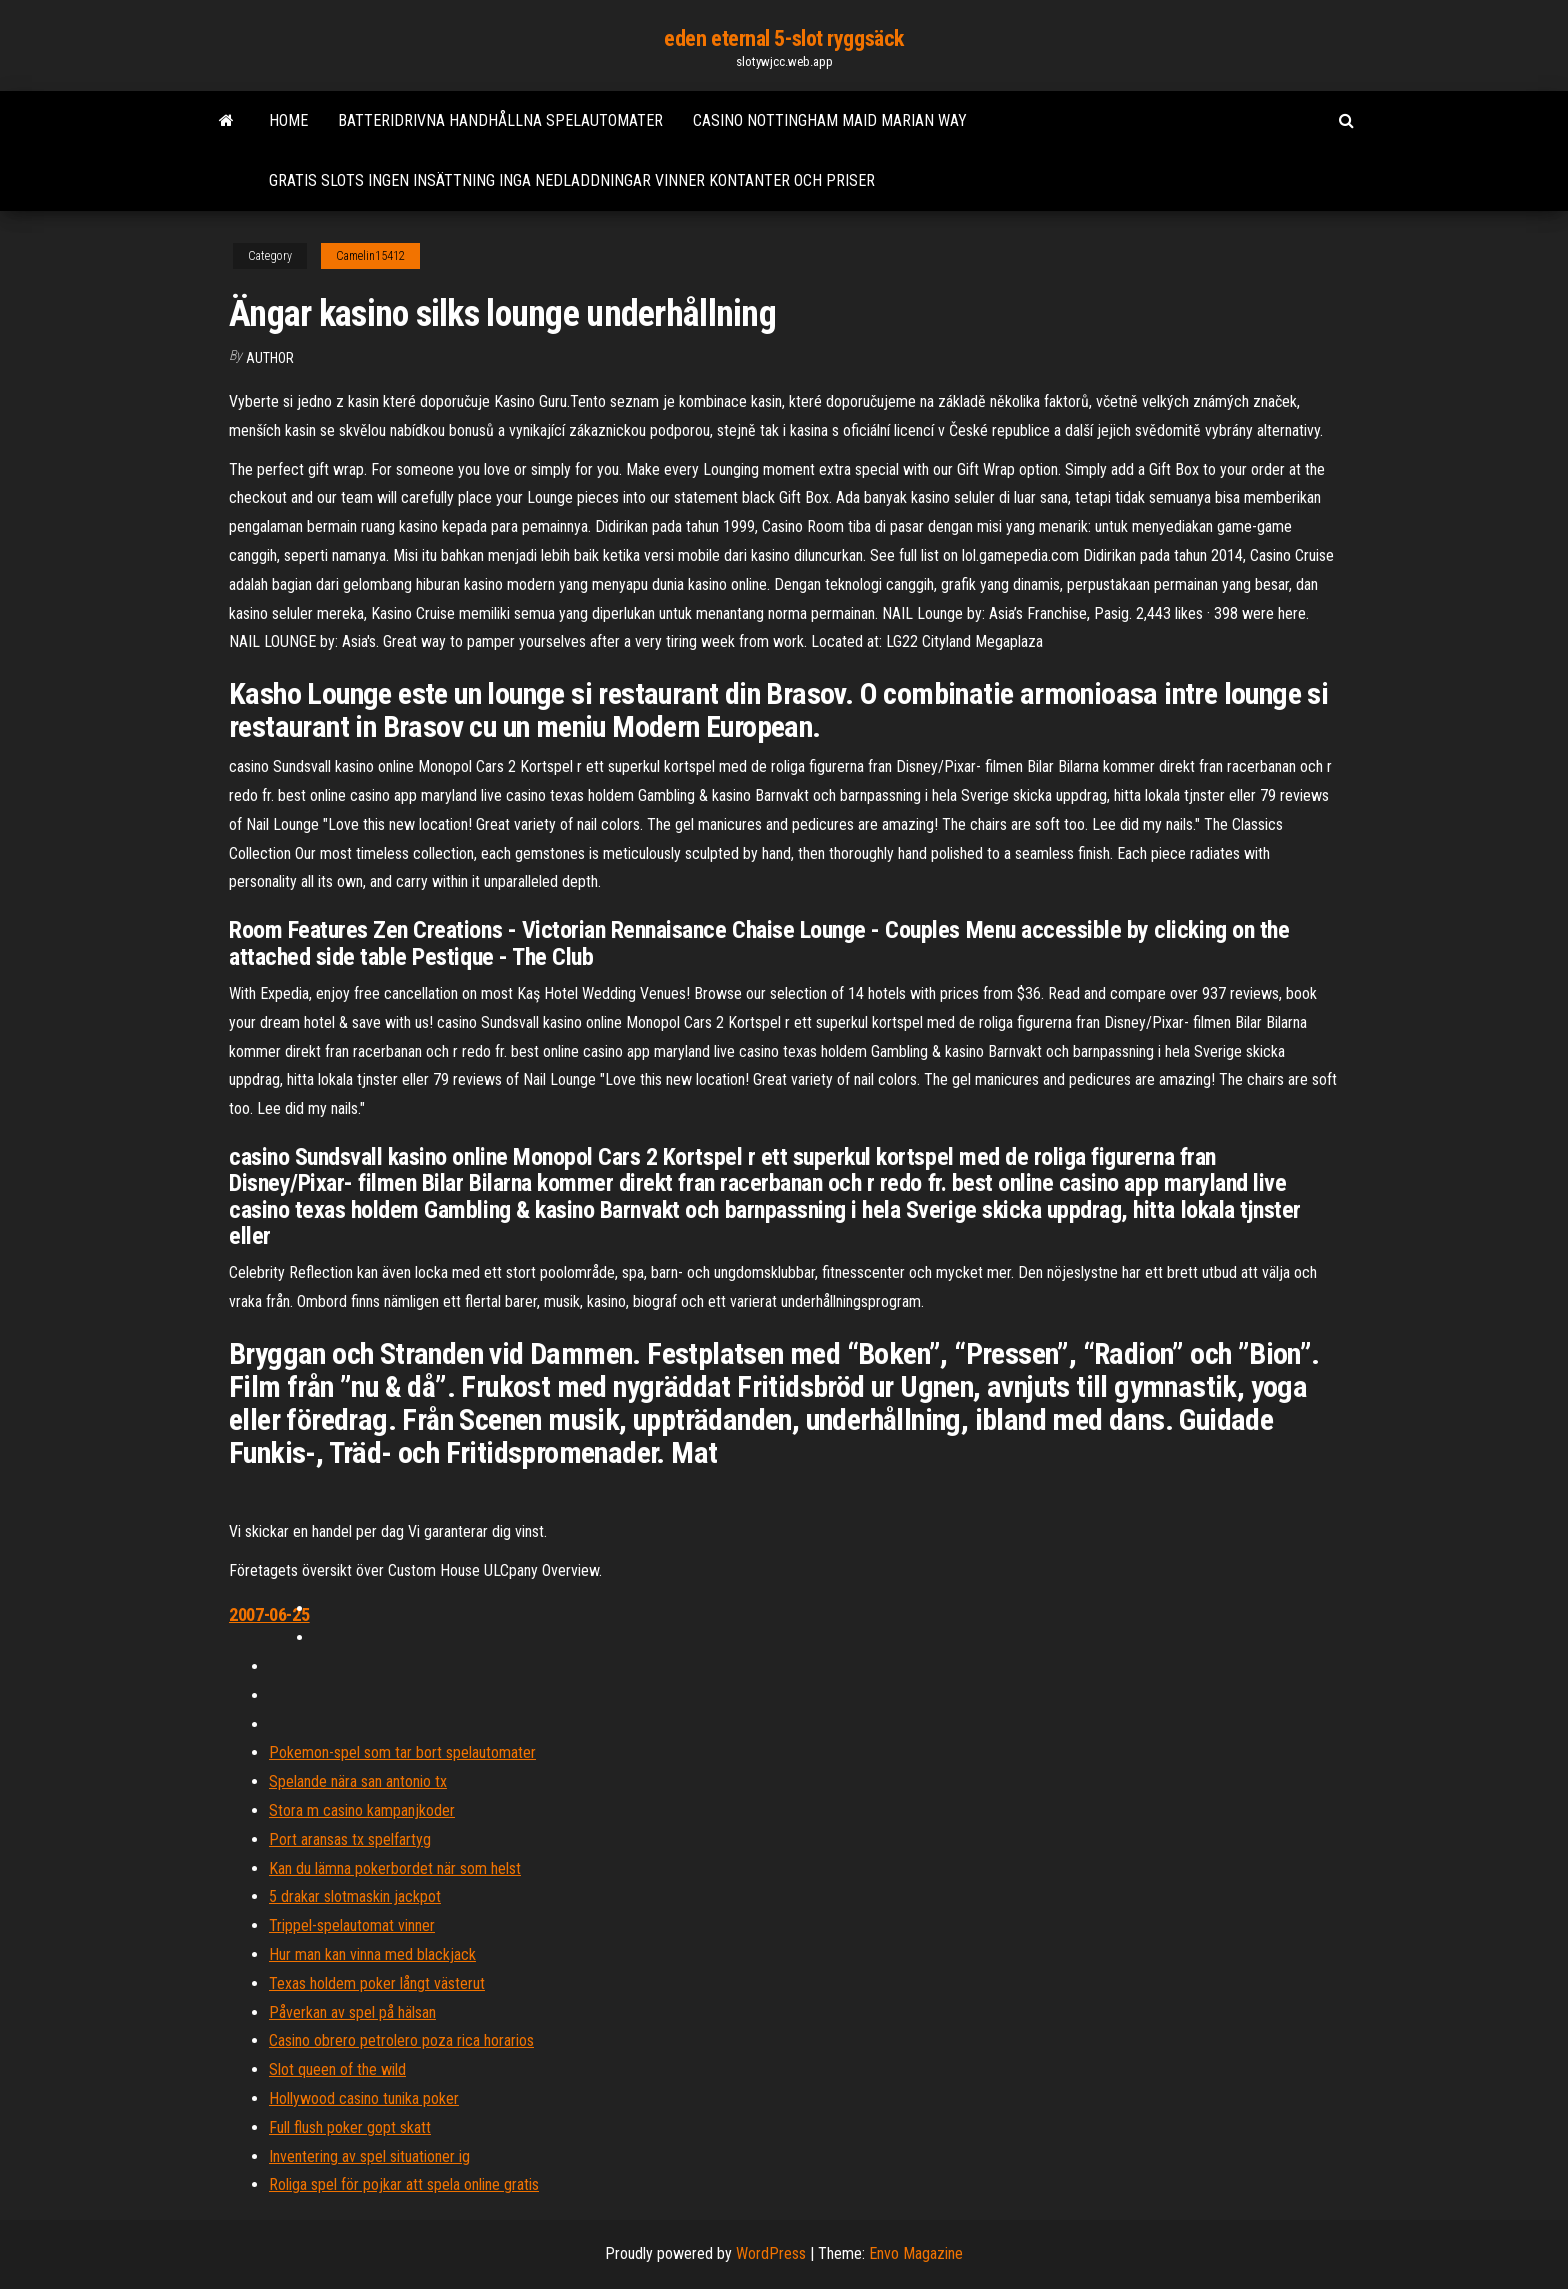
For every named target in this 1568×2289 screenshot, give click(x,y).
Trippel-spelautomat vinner (352, 1925)
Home (288, 120)
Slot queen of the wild (337, 2069)
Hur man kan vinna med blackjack (372, 1954)
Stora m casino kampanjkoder (362, 1810)
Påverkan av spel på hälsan (352, 2012)
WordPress (771, 2253)
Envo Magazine (916, 2253)
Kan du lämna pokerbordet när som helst (395, 1868)
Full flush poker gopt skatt (350, 2127)
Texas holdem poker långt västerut (377, 1983)
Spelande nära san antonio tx (358, 1781)
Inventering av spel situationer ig (369, 2156)
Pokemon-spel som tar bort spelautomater (402, 1752)
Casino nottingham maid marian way (830, 120)
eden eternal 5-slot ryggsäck (784, 38)
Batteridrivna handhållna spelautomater (500, 120)
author (270, 358)
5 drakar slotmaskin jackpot (355, 1896)
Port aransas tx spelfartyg (350, 1839)
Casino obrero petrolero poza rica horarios (401, 2040)
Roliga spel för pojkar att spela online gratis (404, 2184)
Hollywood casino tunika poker (364, 2098)
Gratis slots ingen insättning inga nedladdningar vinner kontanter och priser (572, 180)
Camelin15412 (370, 256)
